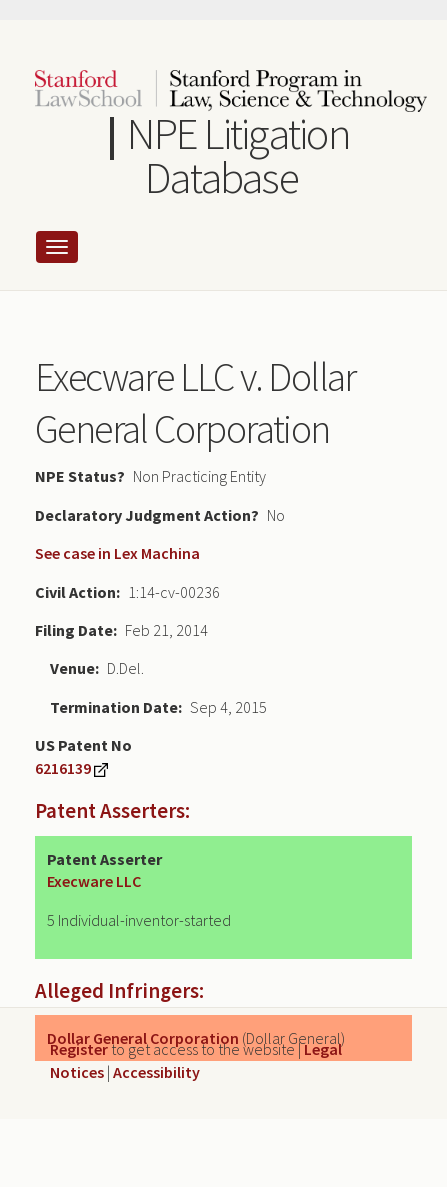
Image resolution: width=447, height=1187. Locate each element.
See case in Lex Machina (117, 553)
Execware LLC (94, 881)
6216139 (63, 768)
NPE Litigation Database (238, 155)
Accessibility (156, 1072)
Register (79, 1049)
